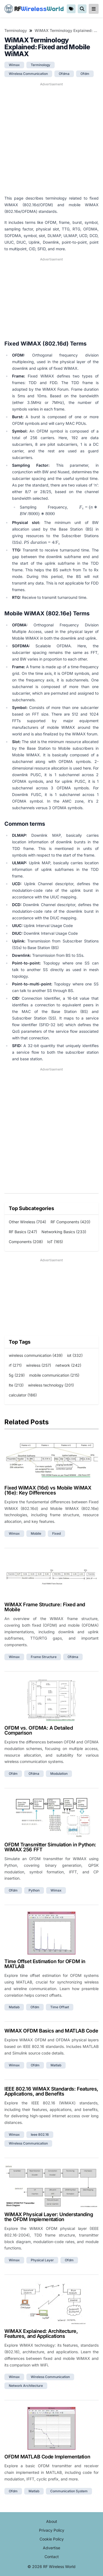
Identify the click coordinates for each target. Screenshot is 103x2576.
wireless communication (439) (36, 1355)
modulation (59, 1773)
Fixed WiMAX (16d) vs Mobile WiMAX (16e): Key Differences (47, 1490)
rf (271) (15, 1365)
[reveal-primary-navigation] (94, 9)
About (51, 2521)
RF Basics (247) (23, 1231)
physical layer (42, 2260)
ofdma (64, 74)
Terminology (15, 30)
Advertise (51, 2547)
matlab (14, 2007)
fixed (56, 1533)
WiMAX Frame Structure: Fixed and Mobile (44, 1607)
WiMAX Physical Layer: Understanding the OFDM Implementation (48, 2216)
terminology (40, 65)
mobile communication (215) (54, 1375)
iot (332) (75, 1355)
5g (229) (17, 1375)
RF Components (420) (70, 1221)
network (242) (68, 1365)
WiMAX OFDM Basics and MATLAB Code (51, 2031)
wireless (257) (38, 1365)
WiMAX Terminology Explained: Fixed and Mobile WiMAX (67, 30)
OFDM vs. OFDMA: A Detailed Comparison (38, 1730)
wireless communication (28, 74)
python (34, 1890)
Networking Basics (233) (63, 1231)
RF (34, 9)
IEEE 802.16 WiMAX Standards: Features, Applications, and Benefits (51, 2091)
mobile (36, 1533)
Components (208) (26, 1241)
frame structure (44, 1657)
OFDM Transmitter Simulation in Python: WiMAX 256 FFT (50, 1847)
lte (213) (16, 1385)
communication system (69, 2491)
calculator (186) (23, 1395)
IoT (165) (55, 1241)
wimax (14, 65)
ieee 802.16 (40, 2134)
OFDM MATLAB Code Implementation (47, 2457)
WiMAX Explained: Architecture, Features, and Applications (41, 2333)
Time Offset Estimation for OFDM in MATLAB (44, 1963)
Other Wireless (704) (27, 1221)
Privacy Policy (51, 2530)
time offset (59, 2007)
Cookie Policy (52, 2539)
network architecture (26, 2386)
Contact (51, 2556)
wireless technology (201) (51, 1385)
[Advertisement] (51, 139)
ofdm (84, 74)
